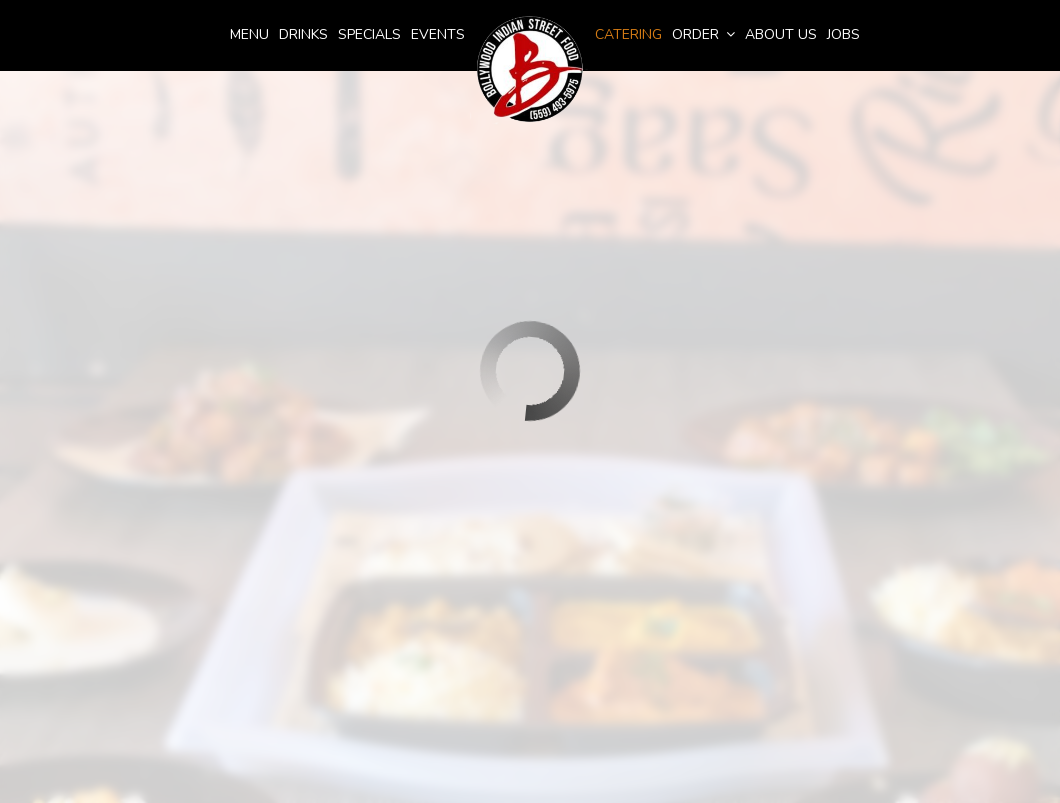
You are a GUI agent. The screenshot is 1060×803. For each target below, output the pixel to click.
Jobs (843, 34)
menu (249, 34)
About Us (781, 34)
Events (438, 34)
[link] (530, 70)
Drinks (303, 34)
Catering (628, 34)
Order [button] (703, 34)
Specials (369, 34)
